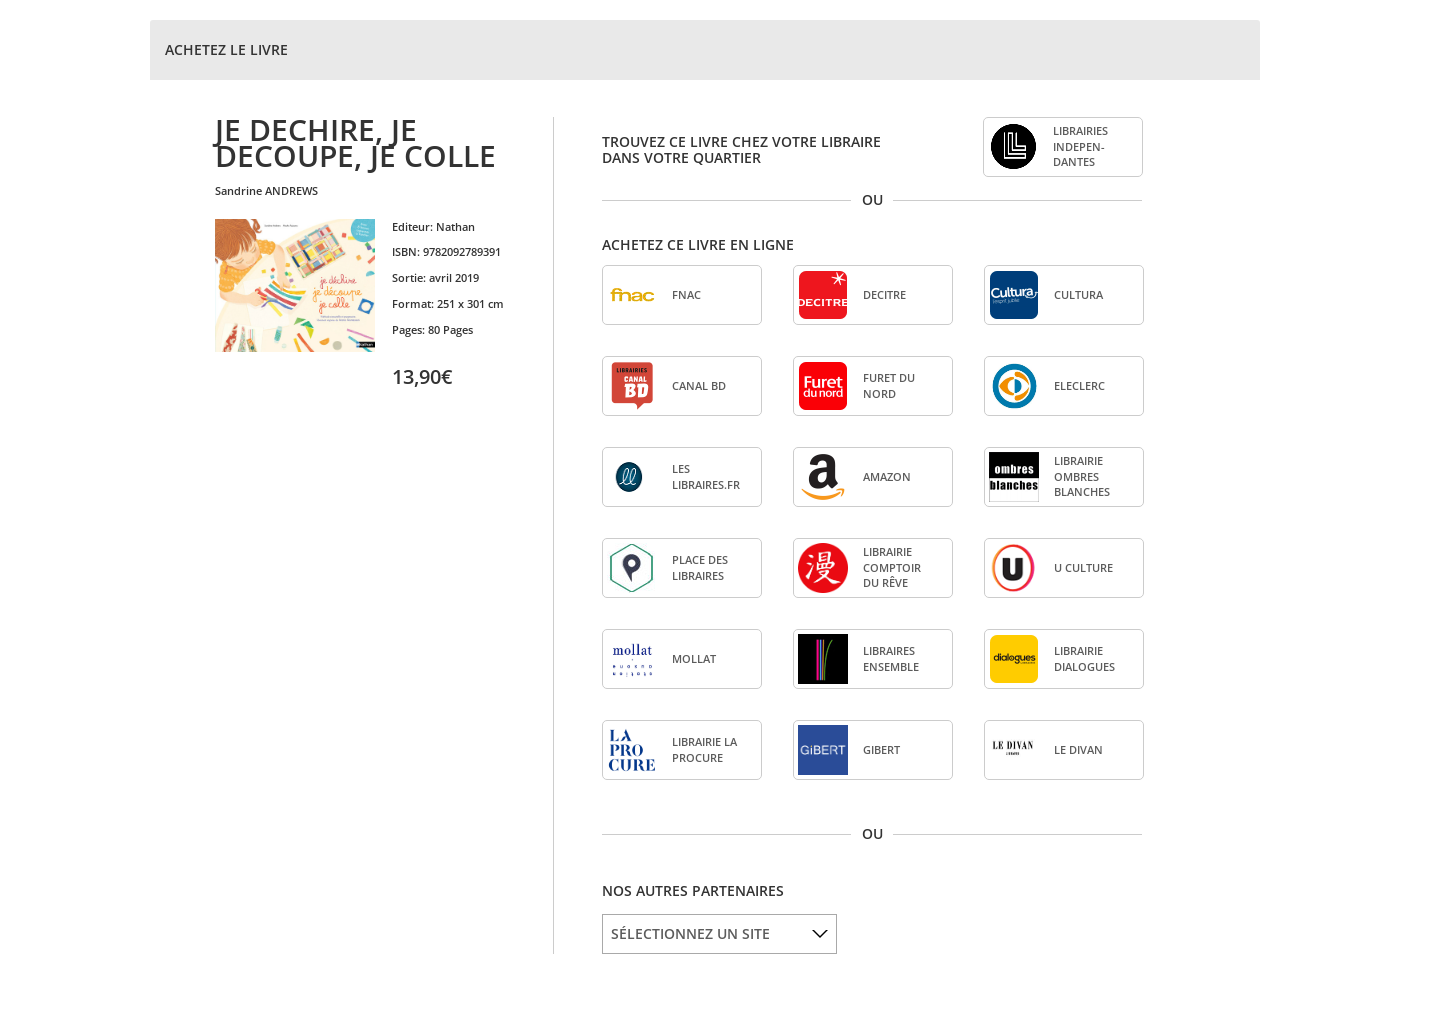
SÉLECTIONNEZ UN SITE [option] (690, 933)
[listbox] (719, 934)
